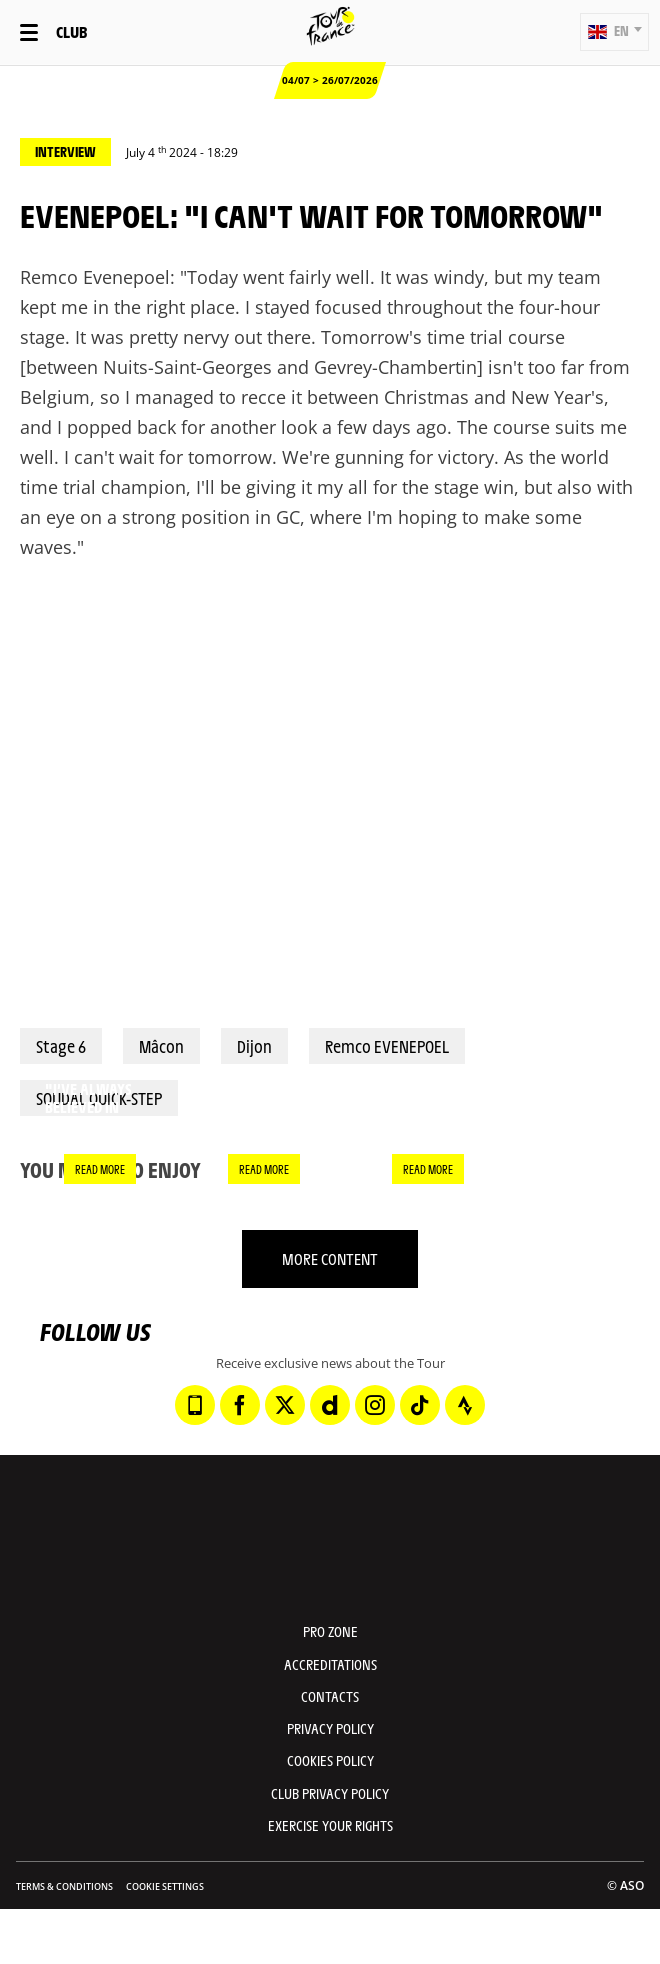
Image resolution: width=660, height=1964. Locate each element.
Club (71, 31)
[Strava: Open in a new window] (465, 1405)
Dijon (254, 1046)
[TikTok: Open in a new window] (420, 1405)
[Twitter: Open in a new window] (285, 1405)
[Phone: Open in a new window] (195, 1405)
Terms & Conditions (64, 1886)
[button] (614, 32)
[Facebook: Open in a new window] (240, 1405)
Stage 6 (61, 1046)
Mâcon (161, 1046)
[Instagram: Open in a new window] (375, 1405)
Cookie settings (165, 1886)
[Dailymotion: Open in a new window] (330, 1405)
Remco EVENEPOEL (387, 1046)
